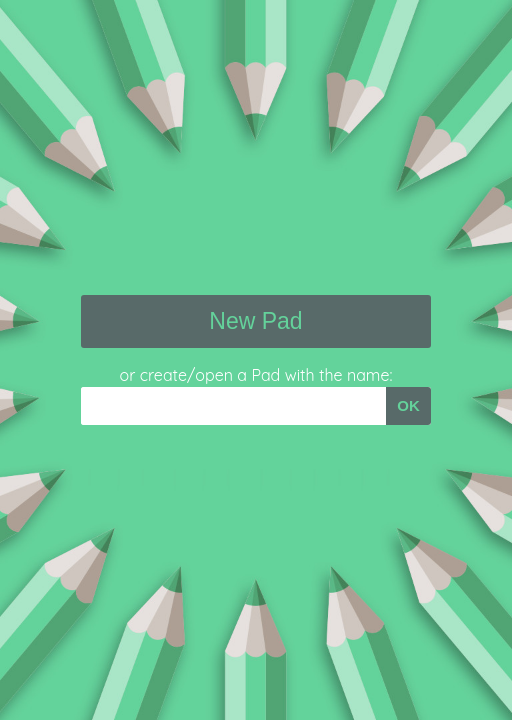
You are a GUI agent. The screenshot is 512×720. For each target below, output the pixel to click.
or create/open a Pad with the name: (256, 375)
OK (408, 405)
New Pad (255, 321)
